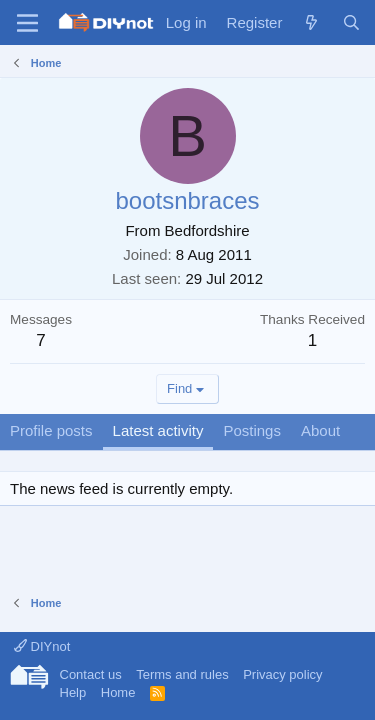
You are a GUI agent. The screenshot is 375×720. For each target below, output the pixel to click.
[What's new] (311, 22)
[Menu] (27, 23)
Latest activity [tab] (158, 430)
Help (73, 692)
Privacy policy (282, 674)
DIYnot (42, 646)
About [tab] (320, 430)
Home (118, 692)
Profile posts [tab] (51, 430)
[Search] (351, 22)
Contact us (91, 674)
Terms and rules (182, 674)
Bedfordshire (207, 230)
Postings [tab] (252, 430)
